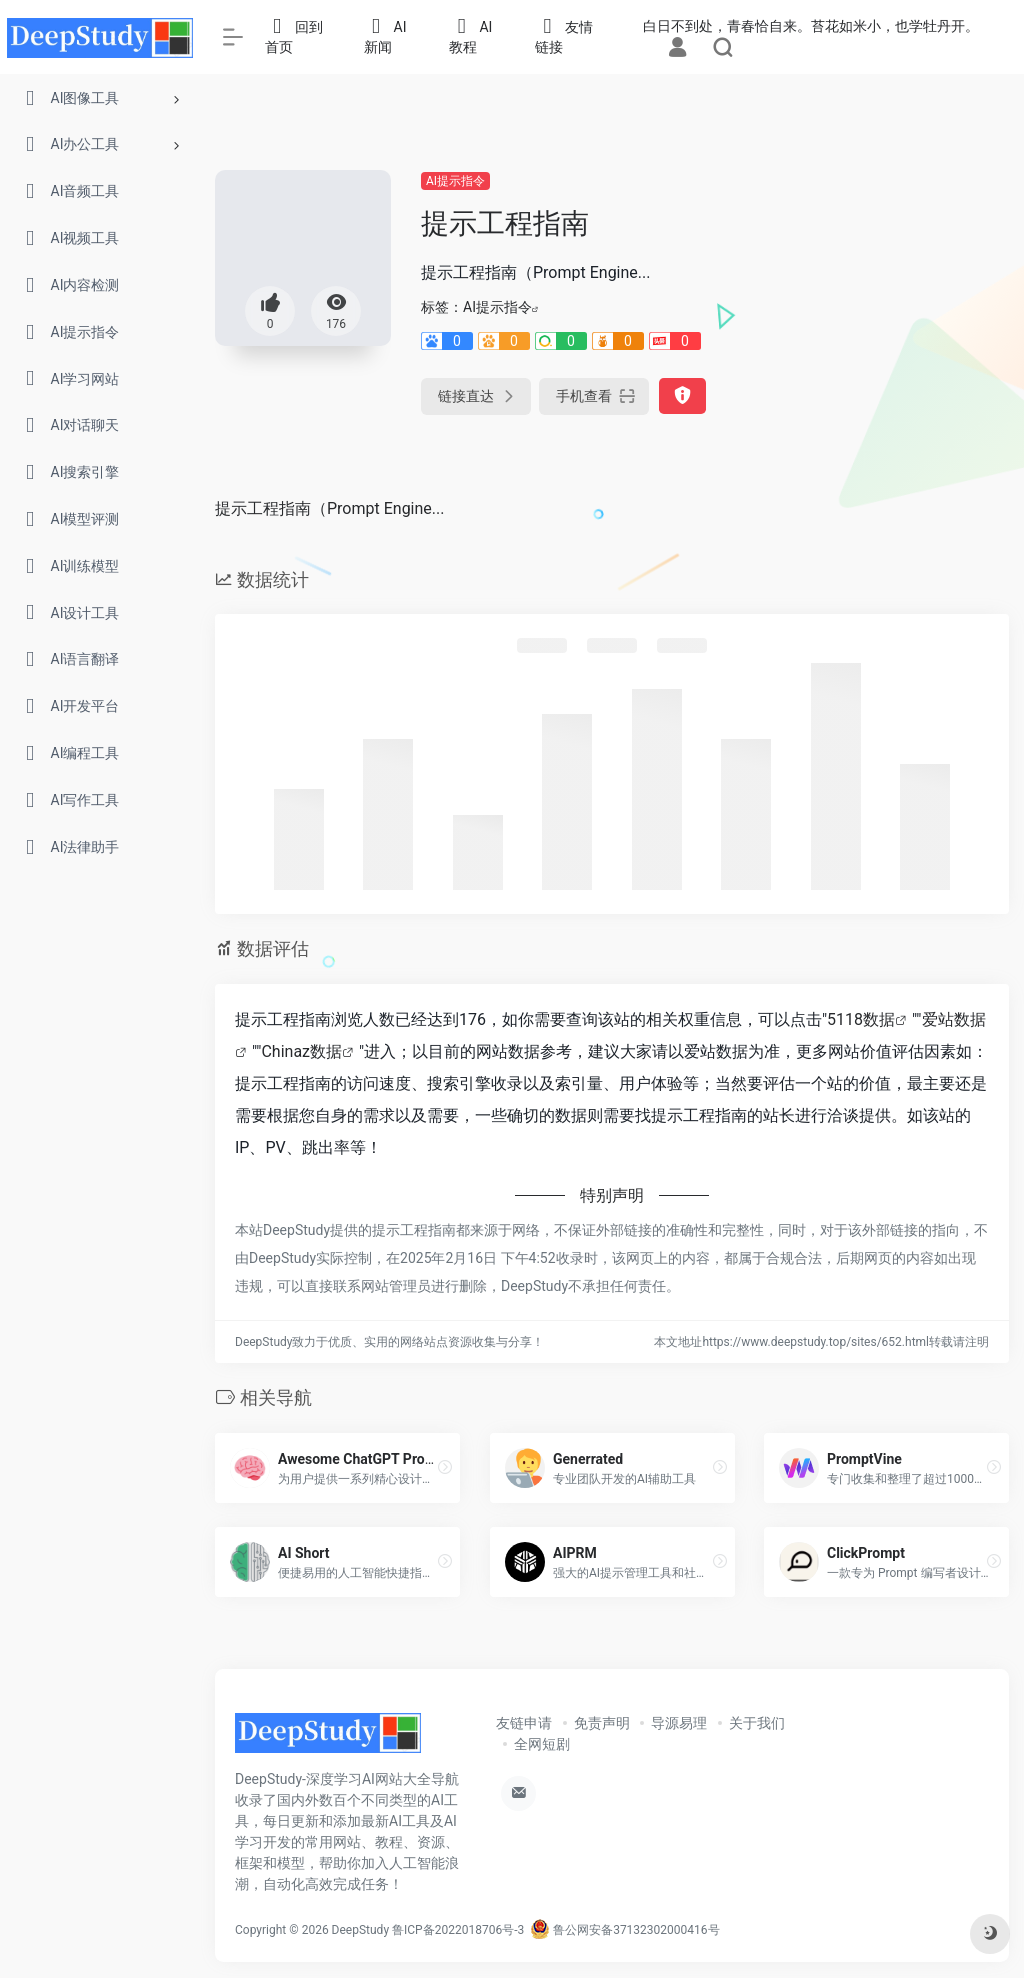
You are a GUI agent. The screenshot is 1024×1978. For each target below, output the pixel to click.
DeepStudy (360, 1930)
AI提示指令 (455, 181)
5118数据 (861, 1019)
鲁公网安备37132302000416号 (624, 1930)
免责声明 (602, 1723)
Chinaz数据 (301, 1051)
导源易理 (679, 1723)
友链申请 (524, 1723)
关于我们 (757, 1723)
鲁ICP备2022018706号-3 (458, 1930)
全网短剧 (542, 1744)
